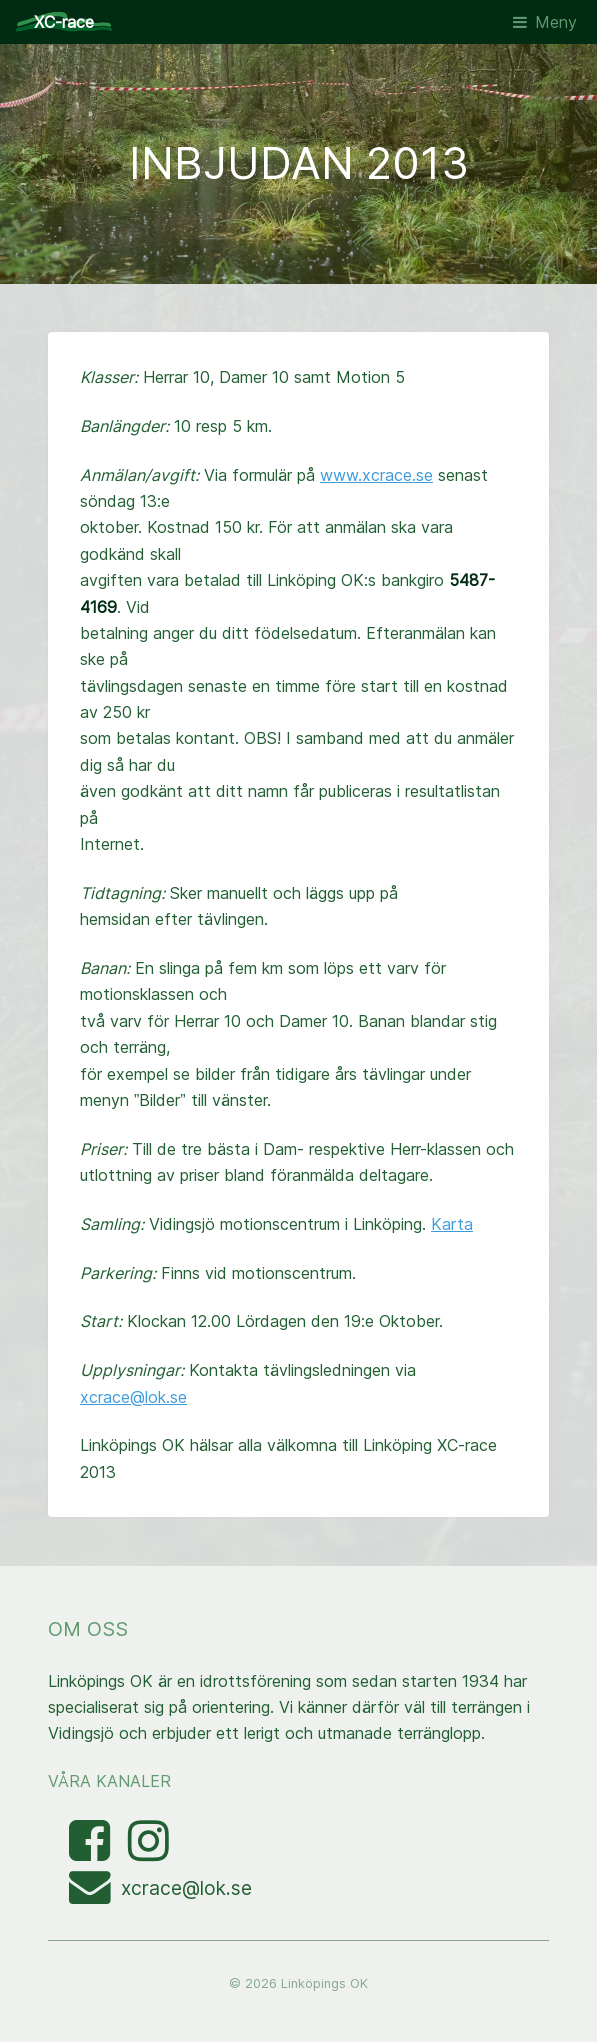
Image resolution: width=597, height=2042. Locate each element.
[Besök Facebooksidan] (92, 1852)
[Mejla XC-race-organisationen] (95, 1895)
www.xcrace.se (376, 475)
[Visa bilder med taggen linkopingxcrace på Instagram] (148, 1852)
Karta (452, 1224)
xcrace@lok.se (133, 1397)
